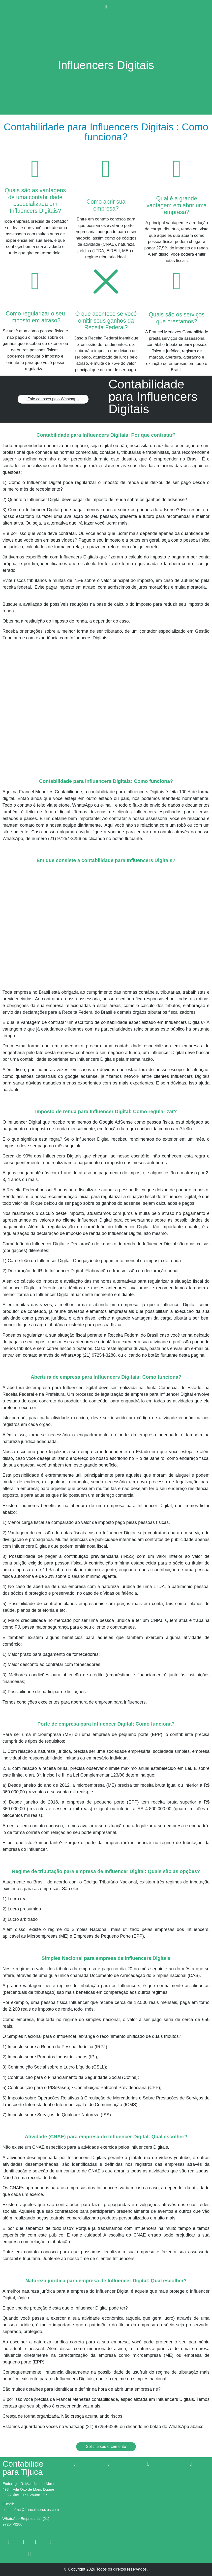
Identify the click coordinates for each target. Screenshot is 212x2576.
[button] (106, 6)
